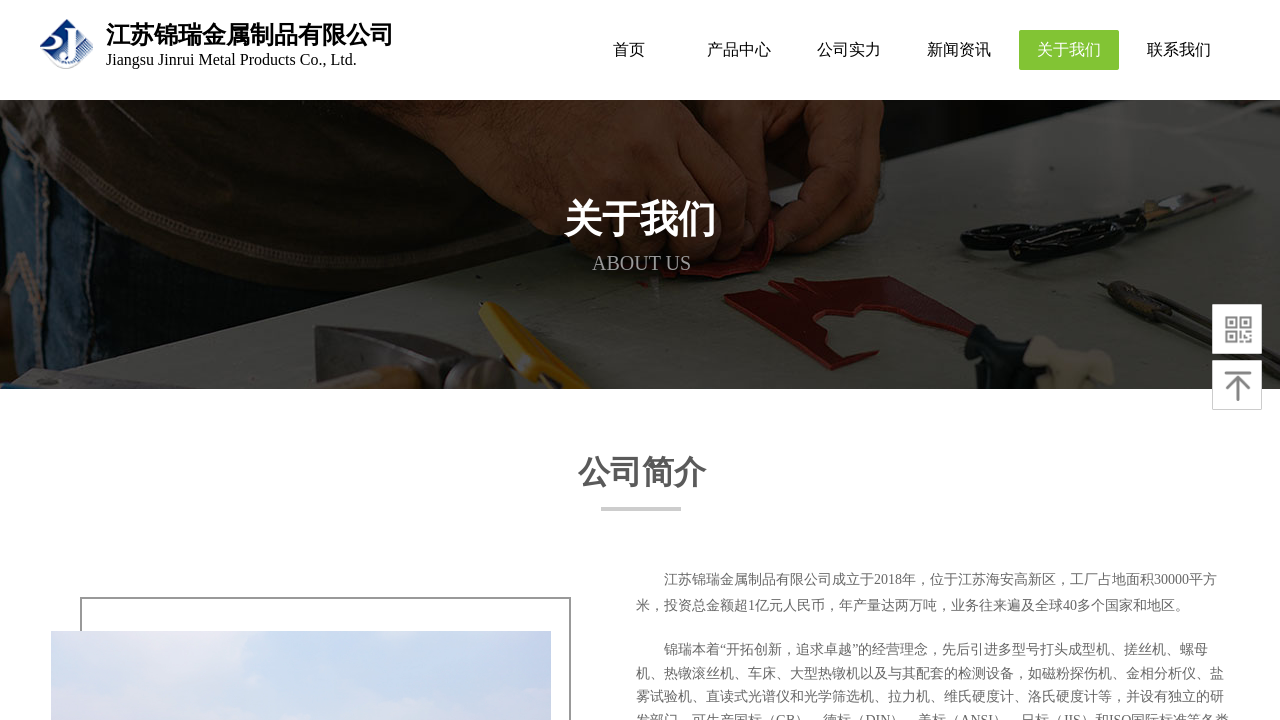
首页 (629, 49)
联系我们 (1179, 49)
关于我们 (1069, 49)
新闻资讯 (959, 49)
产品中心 (739, 49)
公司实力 (849, 49)
